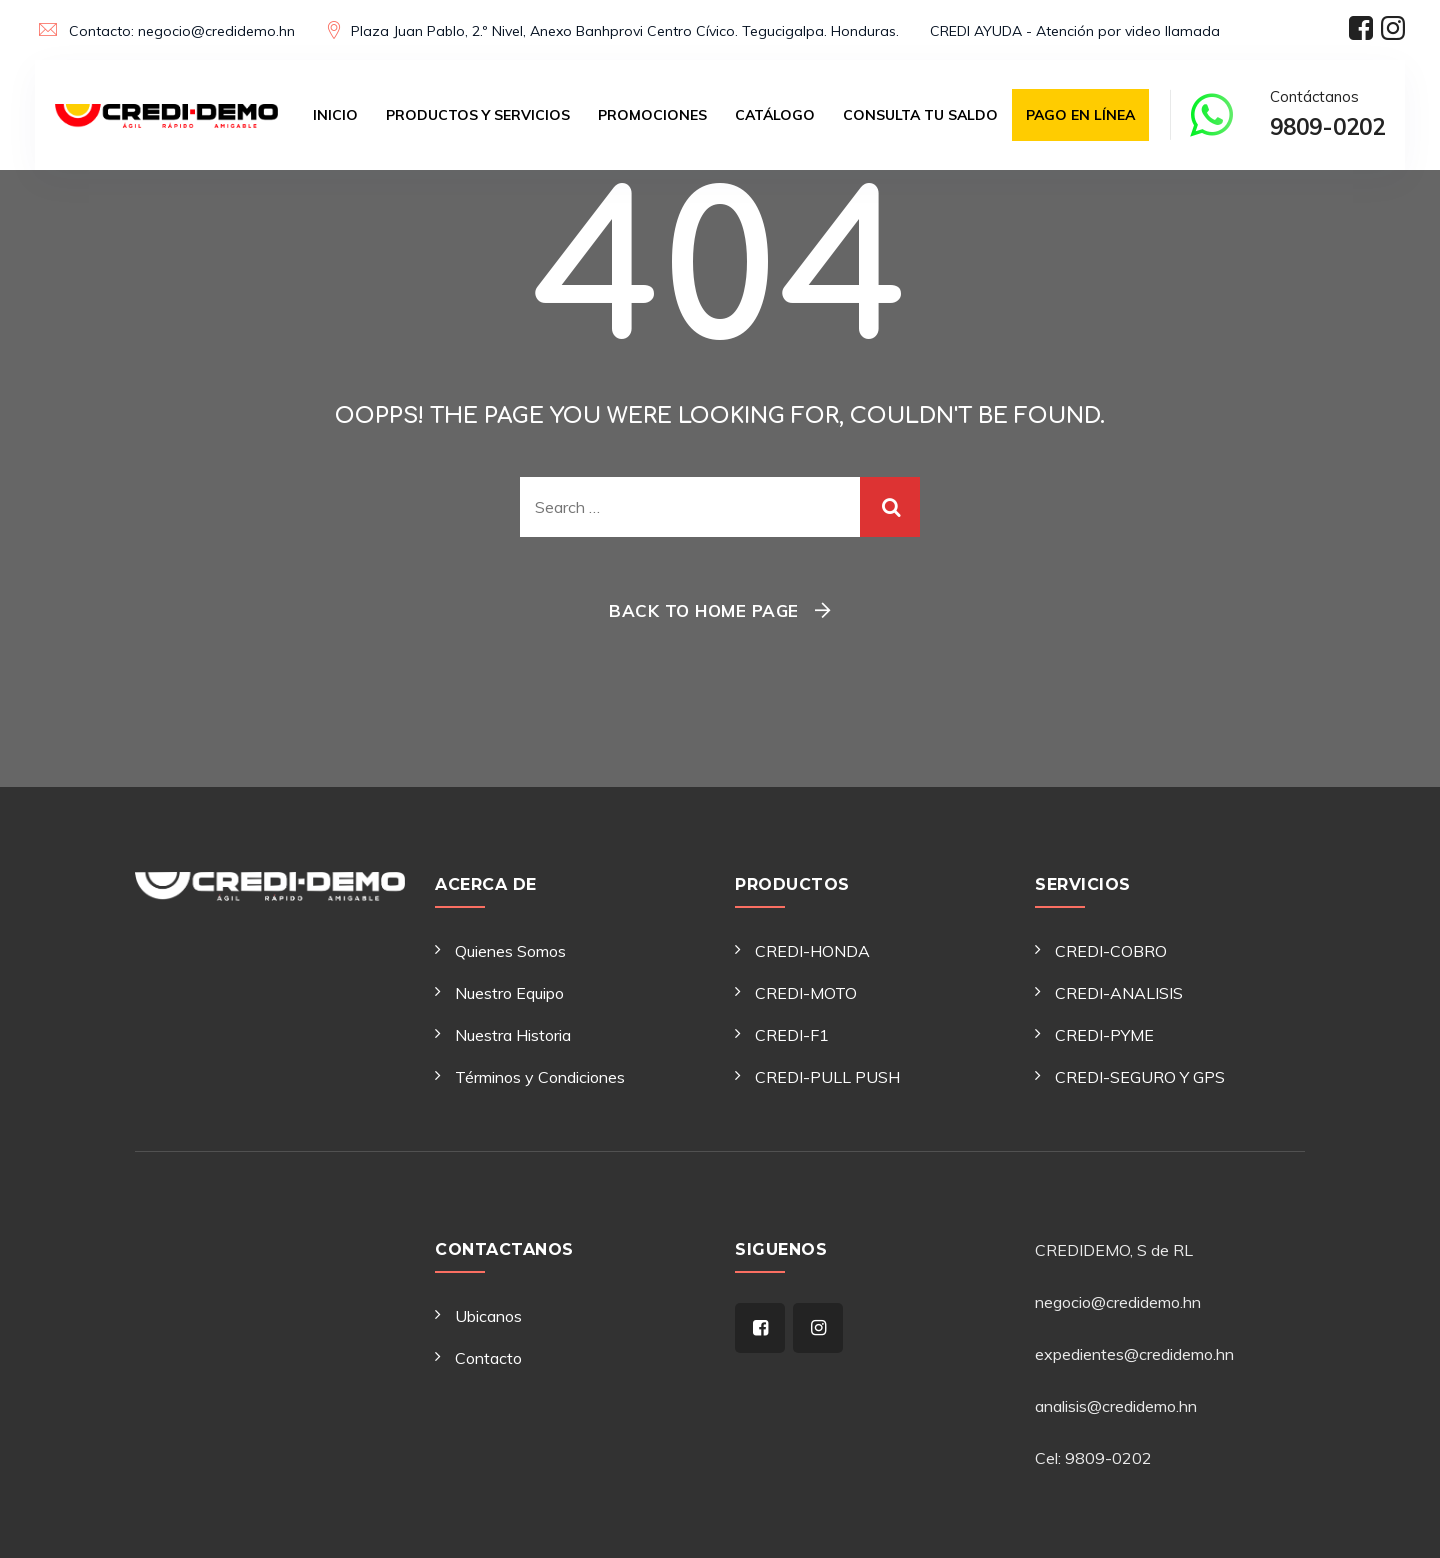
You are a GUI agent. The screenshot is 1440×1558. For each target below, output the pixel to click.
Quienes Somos (510, 951)
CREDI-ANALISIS (1119, 993)
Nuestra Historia (513, 1035)
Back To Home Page (704, 610)
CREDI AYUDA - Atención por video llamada (1075, 31)
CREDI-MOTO (806, 993)
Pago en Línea (1080, 115)
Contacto (488, 1358)
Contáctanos (1327, 117)
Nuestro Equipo (509, 993)
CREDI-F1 (792, 1035)
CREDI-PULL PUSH (827, 1077)
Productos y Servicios (478, 115)
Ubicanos (488, 1316)
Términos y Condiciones (540, 1077)
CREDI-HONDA (812, 951)
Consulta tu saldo (920, 115)
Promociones (652, 115)
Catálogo (775, 115)
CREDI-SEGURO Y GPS (1140, 1077)
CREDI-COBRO (1111, 951)
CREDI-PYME (1104, 1035)
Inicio (335, 115)
